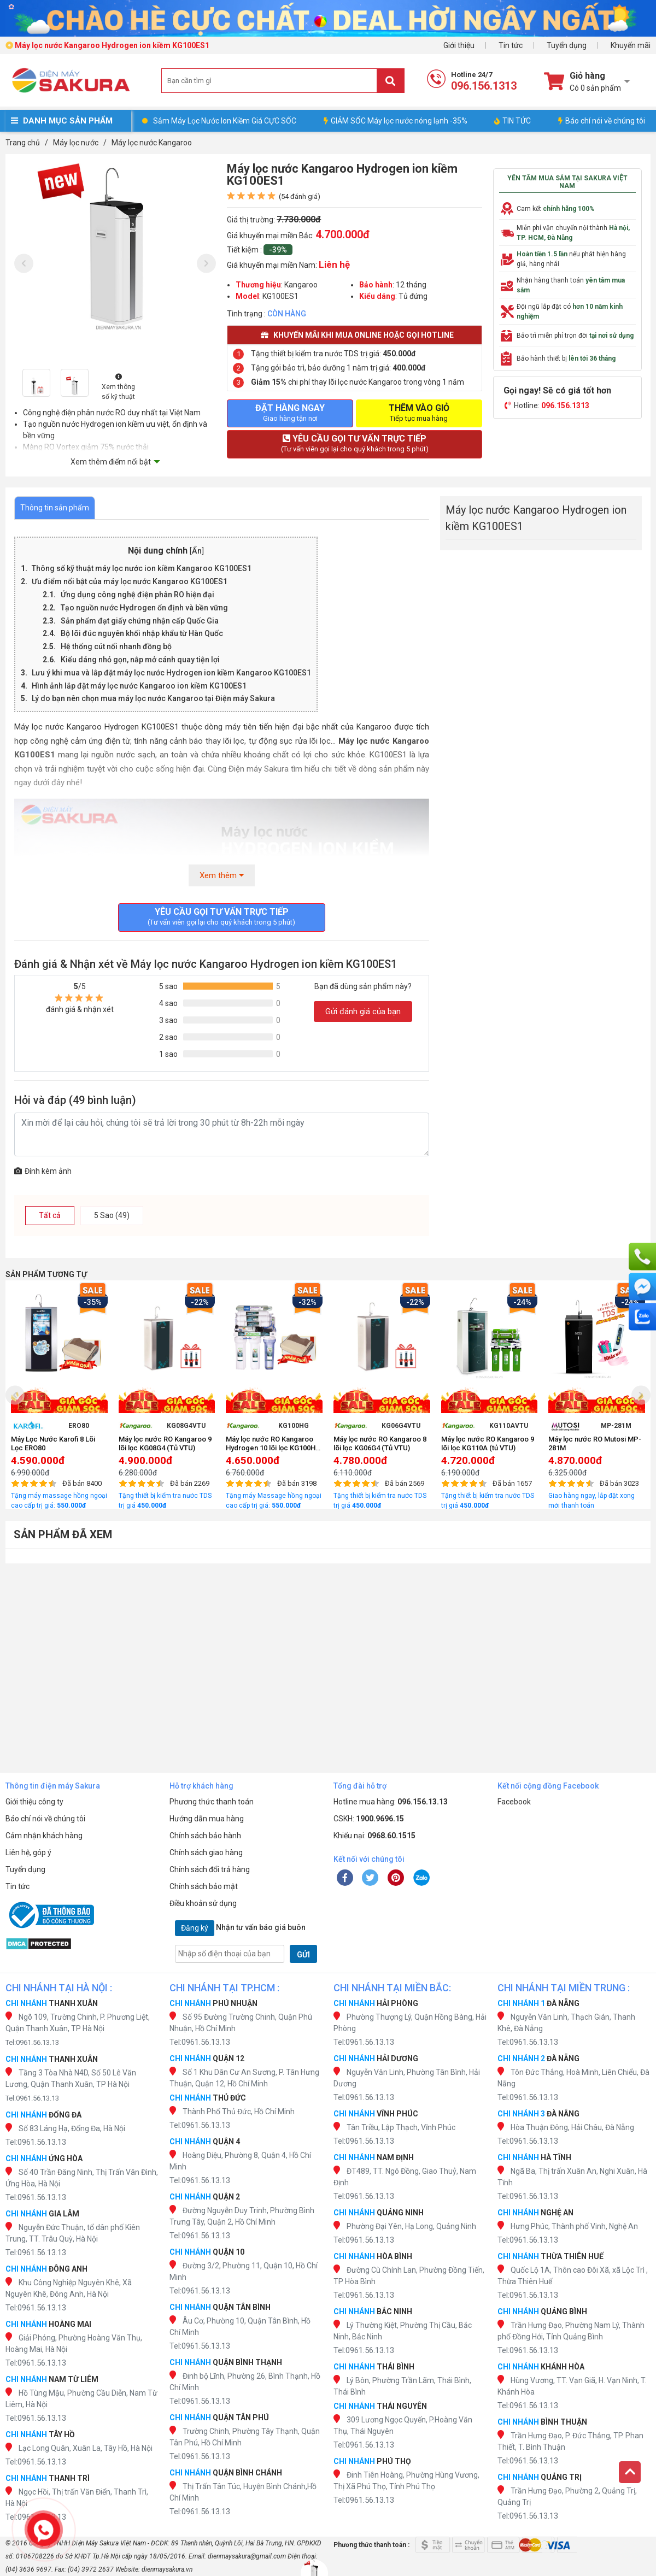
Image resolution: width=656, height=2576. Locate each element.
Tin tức (511, 45)
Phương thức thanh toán (211, 1801)
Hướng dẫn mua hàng (206, 1818)
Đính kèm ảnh (43, 1171)
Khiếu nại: (374, 1835)
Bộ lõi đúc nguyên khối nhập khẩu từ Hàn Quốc (142, 633)
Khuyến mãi (631, 45)
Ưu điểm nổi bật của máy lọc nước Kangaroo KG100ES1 (129, 581)
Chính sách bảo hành (205, 1835)
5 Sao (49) (112, 1215)
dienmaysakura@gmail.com (247, 2556)
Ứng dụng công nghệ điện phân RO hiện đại (137, 594)
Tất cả (50, 1215)
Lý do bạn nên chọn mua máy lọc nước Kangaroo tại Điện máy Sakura (153, 698)
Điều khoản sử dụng (203, 1903)
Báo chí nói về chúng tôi (601, 120)
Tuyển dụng (567, 45)
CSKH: (368, 1818)
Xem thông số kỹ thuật (118, 387)
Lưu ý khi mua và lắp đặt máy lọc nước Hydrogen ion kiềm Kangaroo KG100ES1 (171, 672)
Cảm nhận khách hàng (44, 1835)
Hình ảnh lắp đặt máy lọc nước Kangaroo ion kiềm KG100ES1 (139, 685)
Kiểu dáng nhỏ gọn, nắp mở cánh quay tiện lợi (140, 659)
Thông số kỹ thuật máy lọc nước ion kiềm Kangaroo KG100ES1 (141, 568)
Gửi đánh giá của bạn (363, 1011)
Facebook (514, 1801)
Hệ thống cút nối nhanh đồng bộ (116, 646)
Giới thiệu (459, 45)
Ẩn (197, 551)
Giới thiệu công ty (34, 1801)
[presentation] (23, 263)
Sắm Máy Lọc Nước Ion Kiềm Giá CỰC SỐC (224, 120)
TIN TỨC (512, 120)
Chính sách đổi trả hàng (209, 1869)
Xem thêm (222, 875)
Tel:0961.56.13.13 (32, 2042)
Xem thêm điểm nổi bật (111, 461)
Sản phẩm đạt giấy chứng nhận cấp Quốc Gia (140, 620)
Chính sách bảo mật (203, 1886)
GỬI (303, 1954)
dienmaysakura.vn (167, 2569)
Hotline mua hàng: (390, 1801)
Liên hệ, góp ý (28, 1852)
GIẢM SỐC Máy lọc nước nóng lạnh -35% (395, 120)
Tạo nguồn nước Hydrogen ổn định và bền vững (144, 607)
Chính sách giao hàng (206, 1852)
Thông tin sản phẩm (54, 507)
